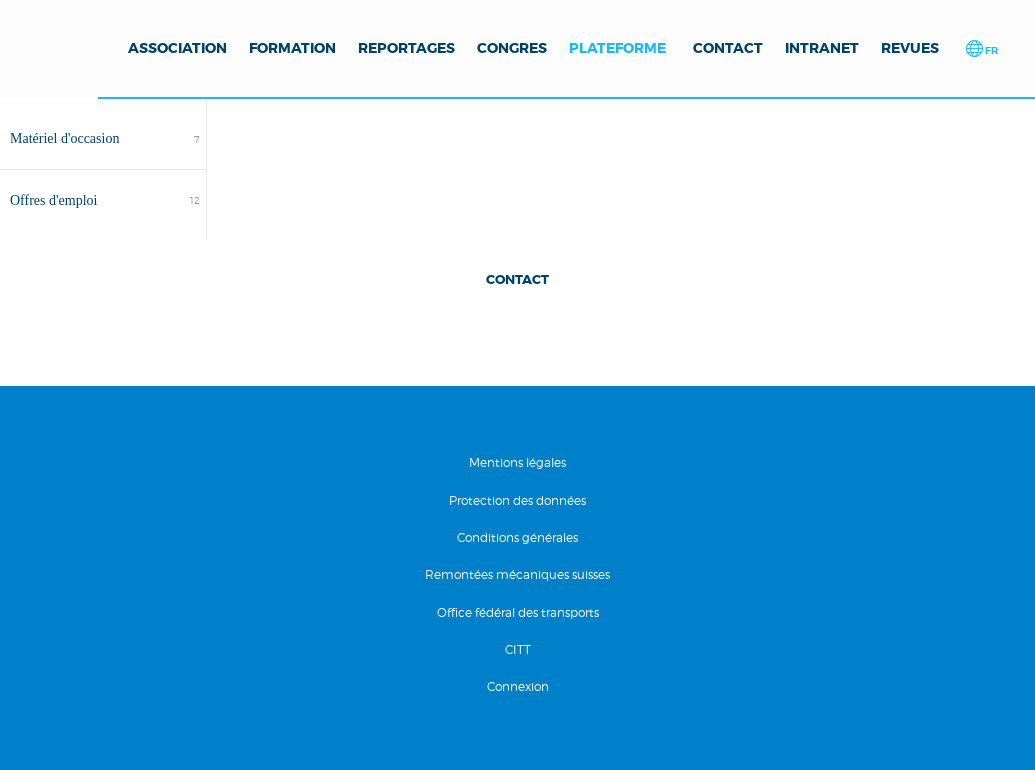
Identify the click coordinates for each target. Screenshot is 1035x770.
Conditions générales (517, 537)
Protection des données (517, 500)
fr (990, 50)
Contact (728, 48)
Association (177, 48)
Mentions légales (517, 462)
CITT (518, 649)
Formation (292, 48)
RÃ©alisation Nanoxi (62, 736)
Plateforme (617, 48)
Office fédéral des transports (518, 612)
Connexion (518, 686)
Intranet (822, 48)
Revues (910, 48)
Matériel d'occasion (64, 138)
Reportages (406, 48)
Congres (512, 48)
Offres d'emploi (53, 200)
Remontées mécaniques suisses (517, 574)
